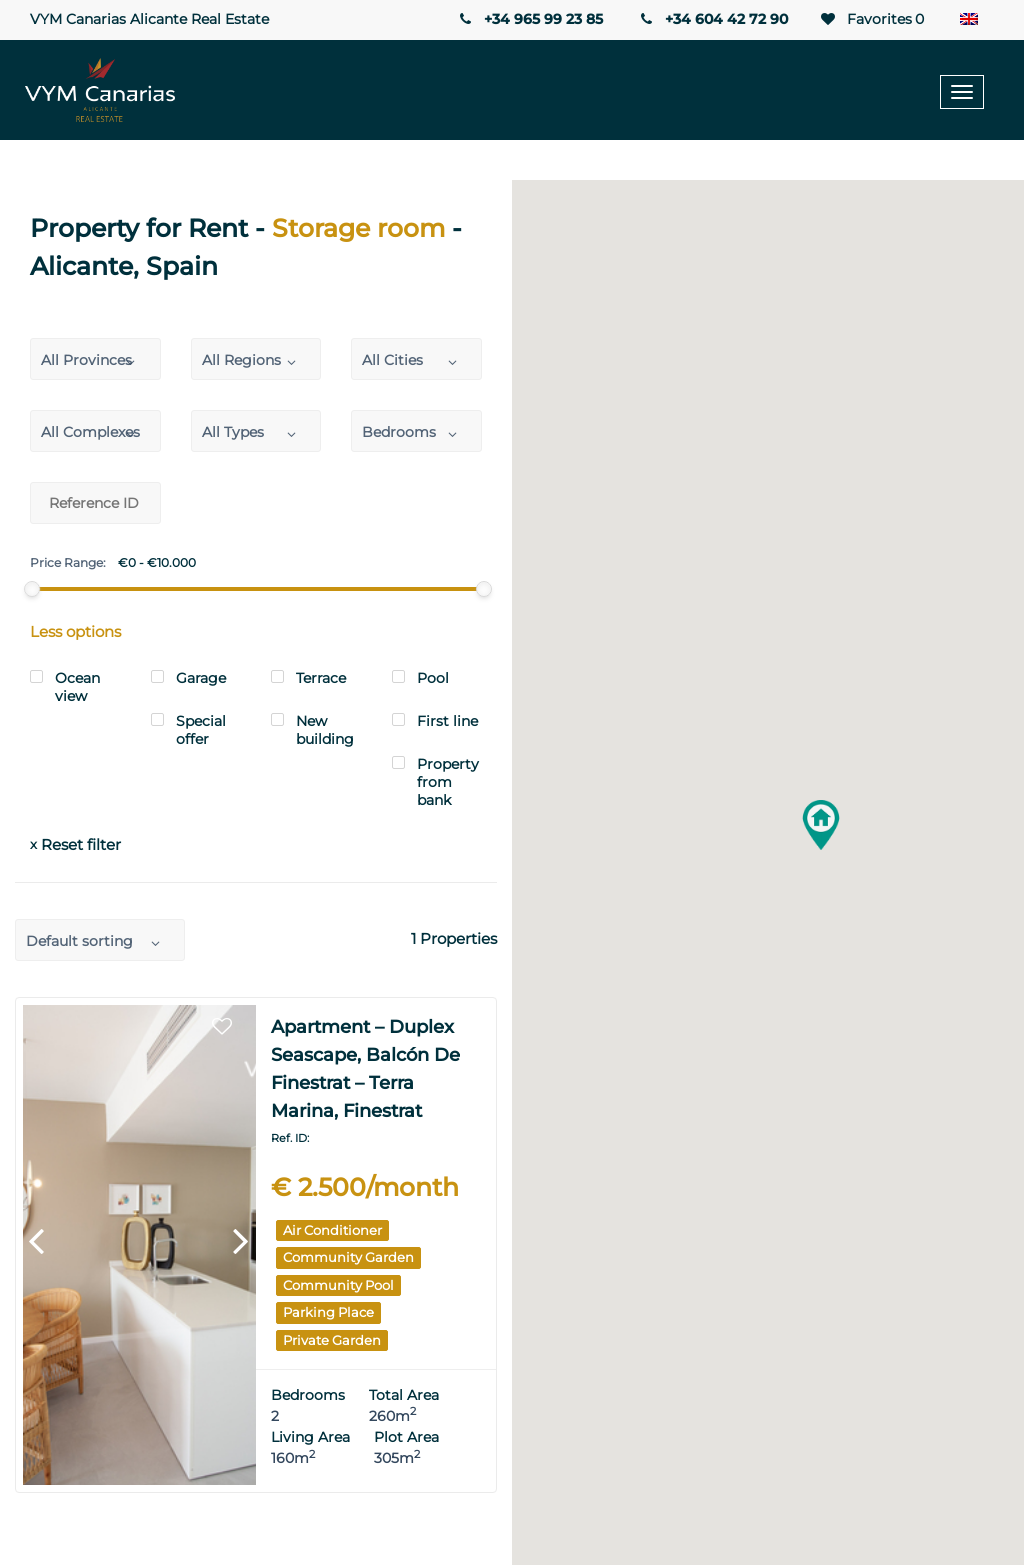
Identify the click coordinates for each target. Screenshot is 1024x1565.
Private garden (332, 1340)
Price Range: (68, 563)
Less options (75, 631)
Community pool (338, 1285)
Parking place (328, 1312)
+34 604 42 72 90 (713, 19)
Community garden (348, 1257)
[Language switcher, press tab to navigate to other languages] (974, 20)
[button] (821, 825)
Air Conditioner (332, 1230)
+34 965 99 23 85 (529, 19)
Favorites (871, 19)
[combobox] (95, 359)
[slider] (32, 589)
